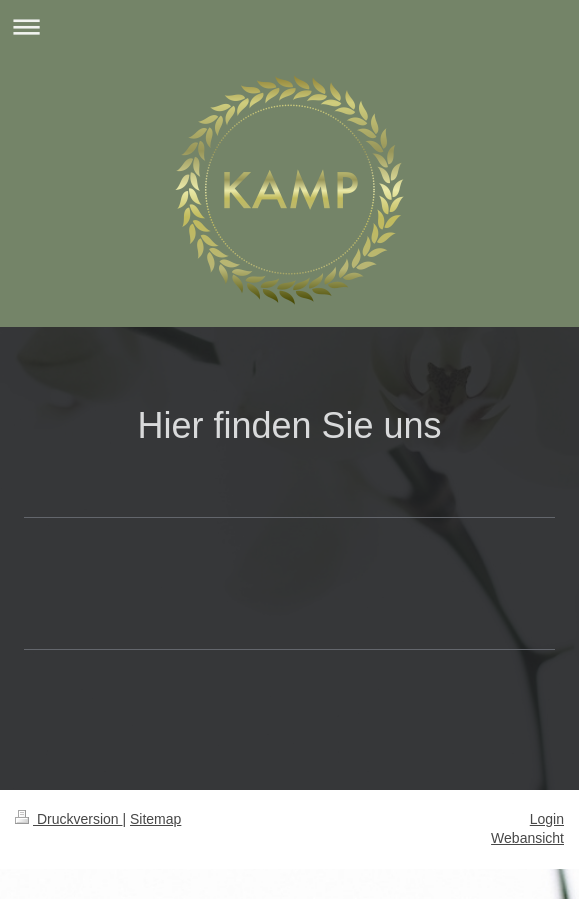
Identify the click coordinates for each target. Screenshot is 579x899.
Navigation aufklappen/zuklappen (289, 26)
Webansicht (527, 838)
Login (547, 819)
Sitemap (155, 819)
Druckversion (68, 819)
